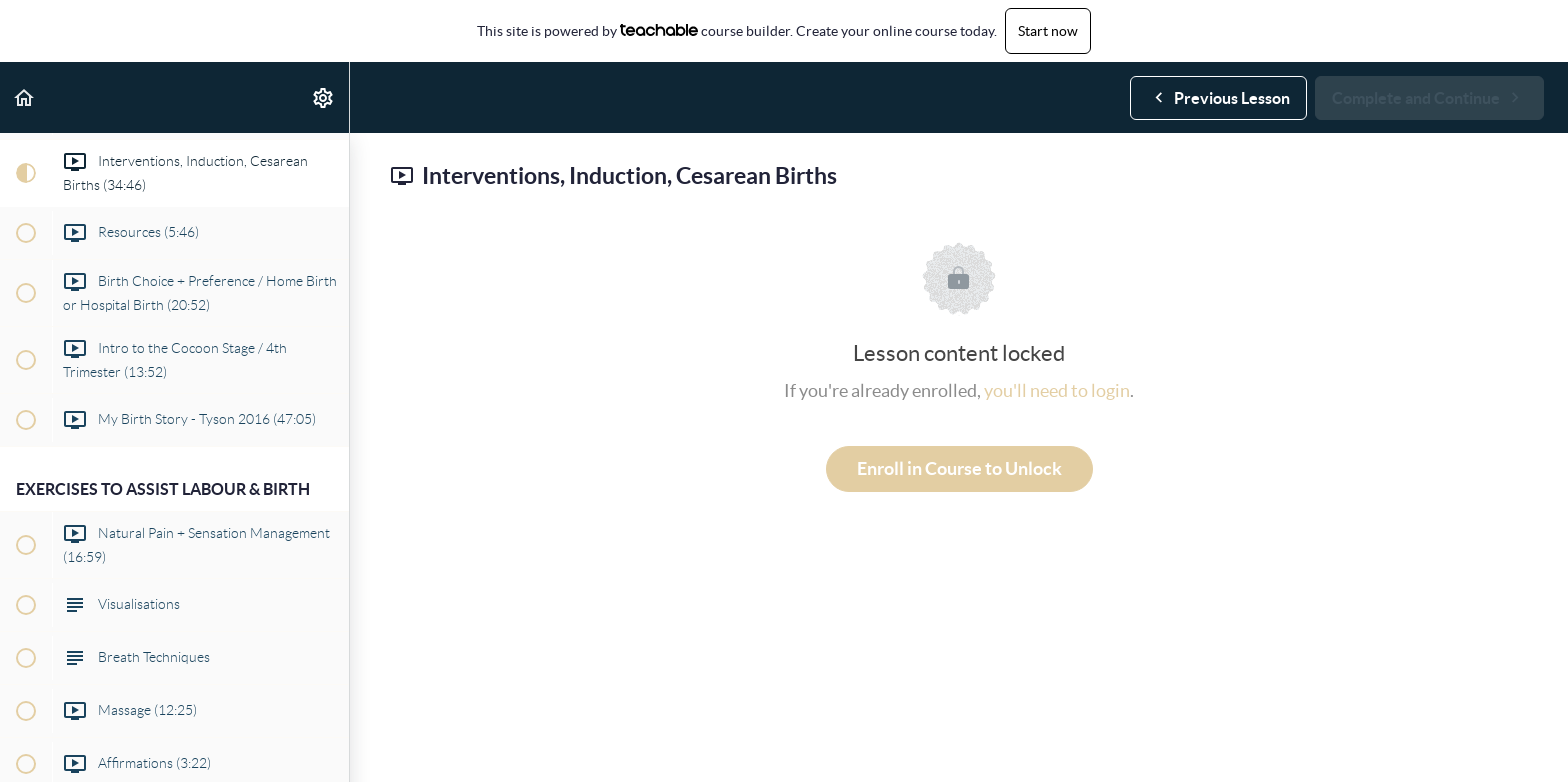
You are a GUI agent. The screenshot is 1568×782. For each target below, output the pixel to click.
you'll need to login (1057, 390)
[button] (25, 97)
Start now (1048, 31)
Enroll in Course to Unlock (959, 468)
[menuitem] (324, 97)
